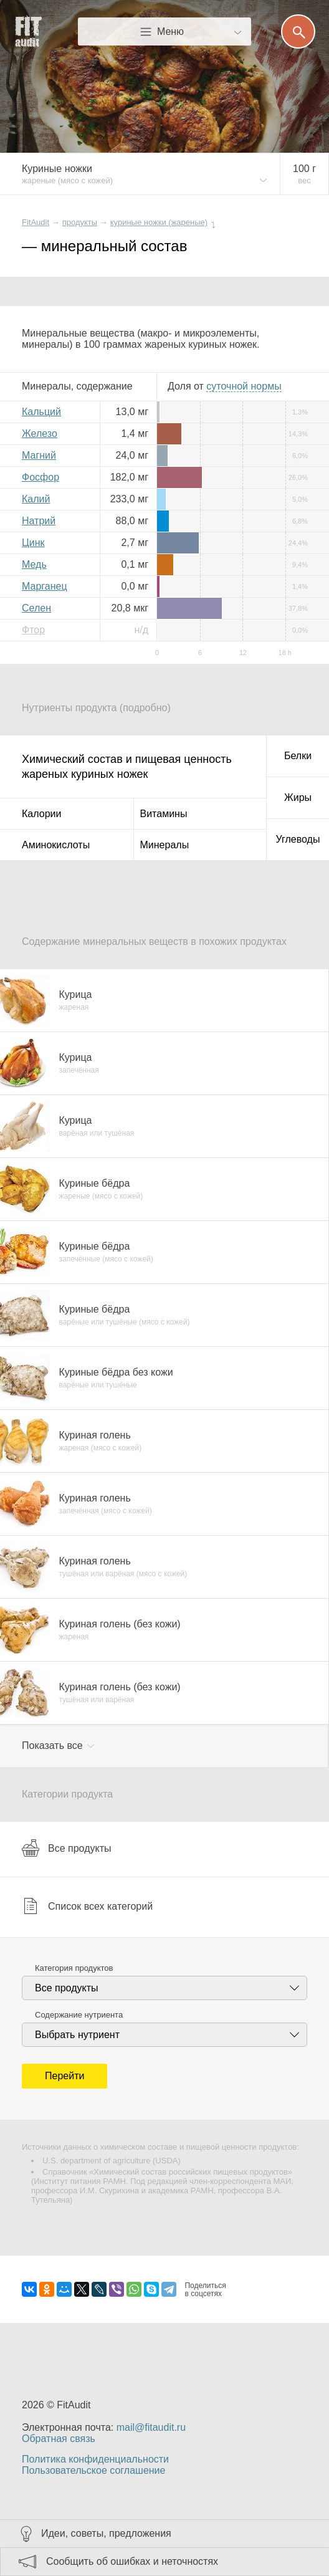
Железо (39, 433)
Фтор (33, 630)
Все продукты (66, 1848)
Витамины (164, 813)
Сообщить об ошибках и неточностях (132, 2561)
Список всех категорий (87, 1906)
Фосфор (40, 477)
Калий (36, 499)
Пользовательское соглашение (93, 2470)
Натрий (38, 520)
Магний (39, 455)
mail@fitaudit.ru (151, 2427)
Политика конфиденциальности (95, 2459)
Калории (41, 813)
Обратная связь (58, 2438)
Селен (36, 608)
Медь (34, 564)
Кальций (41, 411)
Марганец (44, 586)
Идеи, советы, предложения (106, 2533)
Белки (298, 755)
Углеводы (298, 839)
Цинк (33, 542)
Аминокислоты (56, 845)
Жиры (298, 797)
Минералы (164, 845)
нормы (243, 386)
